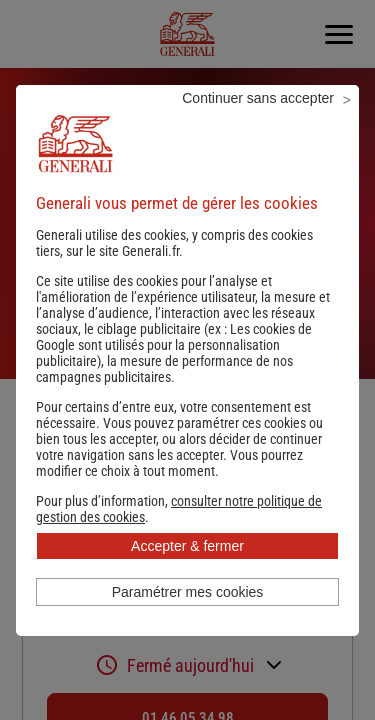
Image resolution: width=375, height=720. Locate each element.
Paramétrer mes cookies (188, 592)
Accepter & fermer (187, 546)
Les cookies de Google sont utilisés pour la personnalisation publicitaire (174, 345)
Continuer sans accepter (258, 98)
